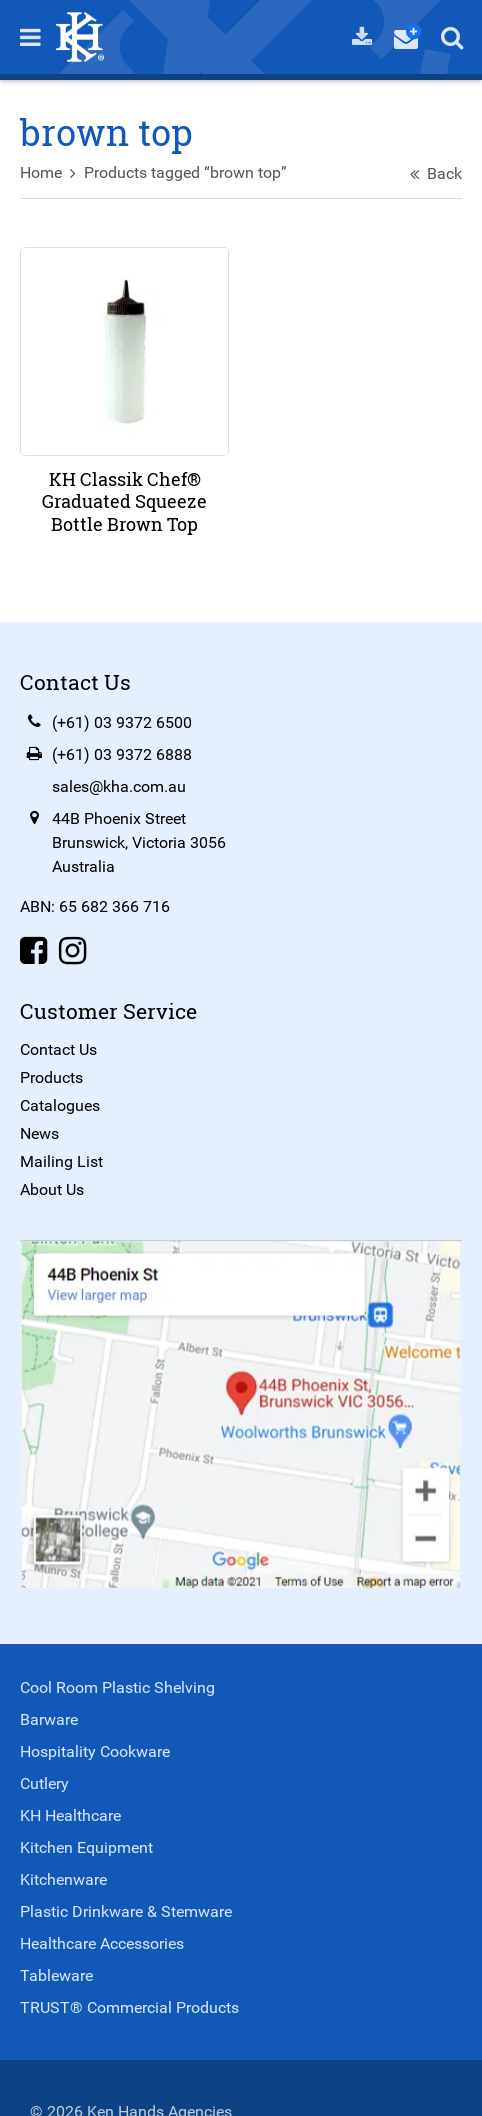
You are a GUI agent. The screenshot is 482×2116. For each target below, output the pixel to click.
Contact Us (58, 1049)
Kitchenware (63, 1879)
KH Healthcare (70, 1815)
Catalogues (60, 1105)
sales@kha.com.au (119, 786)
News (39, 1133)
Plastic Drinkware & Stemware (126, 1911)
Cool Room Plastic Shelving (117, 1687)
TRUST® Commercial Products (129, 2007)
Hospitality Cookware (95, 1751)
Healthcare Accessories (102, 1943)
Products (51, 1077)
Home (41, 172)
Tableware (56, 1975)
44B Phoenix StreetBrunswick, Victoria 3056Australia (139, 842)
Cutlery (44, 1783)
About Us (52, 1189)
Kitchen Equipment (86, 1847)
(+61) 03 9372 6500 (122, 722)
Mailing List (61, 1161)
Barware (49, 1719)
